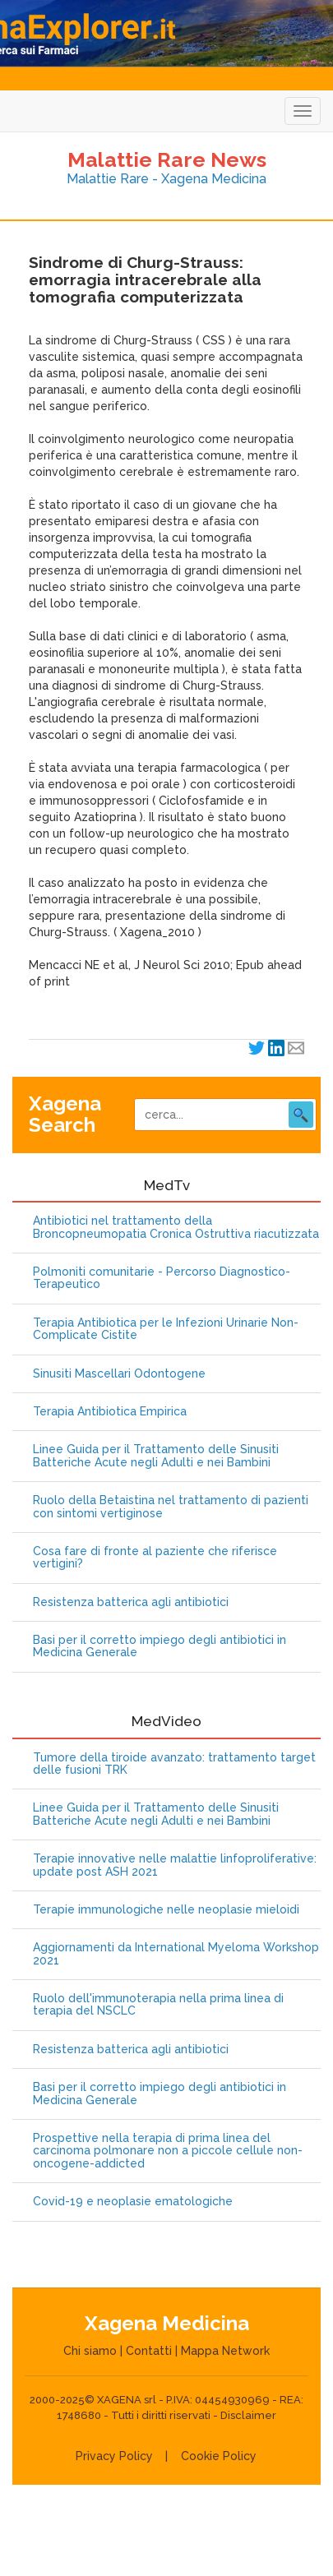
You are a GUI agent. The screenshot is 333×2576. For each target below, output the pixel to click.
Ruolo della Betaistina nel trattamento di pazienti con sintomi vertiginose (170, 1506)
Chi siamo (90, 2350)
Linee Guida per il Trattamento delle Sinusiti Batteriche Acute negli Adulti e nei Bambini (156, 1455)
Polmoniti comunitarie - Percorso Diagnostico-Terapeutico (161, 1278)
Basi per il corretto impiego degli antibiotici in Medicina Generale (159, 1646)
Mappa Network (225, 2350)
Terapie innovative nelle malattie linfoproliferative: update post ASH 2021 (175, 1865)
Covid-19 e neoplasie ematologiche (133, 2201)
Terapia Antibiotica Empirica (110, 1412)
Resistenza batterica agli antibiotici (131, 1602)
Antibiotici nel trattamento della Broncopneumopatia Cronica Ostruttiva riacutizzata (176, 1227)
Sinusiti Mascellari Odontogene (119, 1374)
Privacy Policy (114, 2456)
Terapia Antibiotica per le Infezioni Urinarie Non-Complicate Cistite (165, 1329)
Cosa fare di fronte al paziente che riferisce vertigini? (155, 1557)
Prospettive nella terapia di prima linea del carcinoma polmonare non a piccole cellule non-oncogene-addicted (168, 2151)
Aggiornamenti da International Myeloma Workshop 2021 (176, 1953)
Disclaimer (248, 2415)
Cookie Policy (219, 2456)
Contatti (149, 2350)
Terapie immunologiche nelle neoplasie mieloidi (166, 1910)
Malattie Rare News (166, 159)
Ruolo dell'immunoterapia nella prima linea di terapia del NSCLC (158, 2004)
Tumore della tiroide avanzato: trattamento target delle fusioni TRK (174, 1764)
